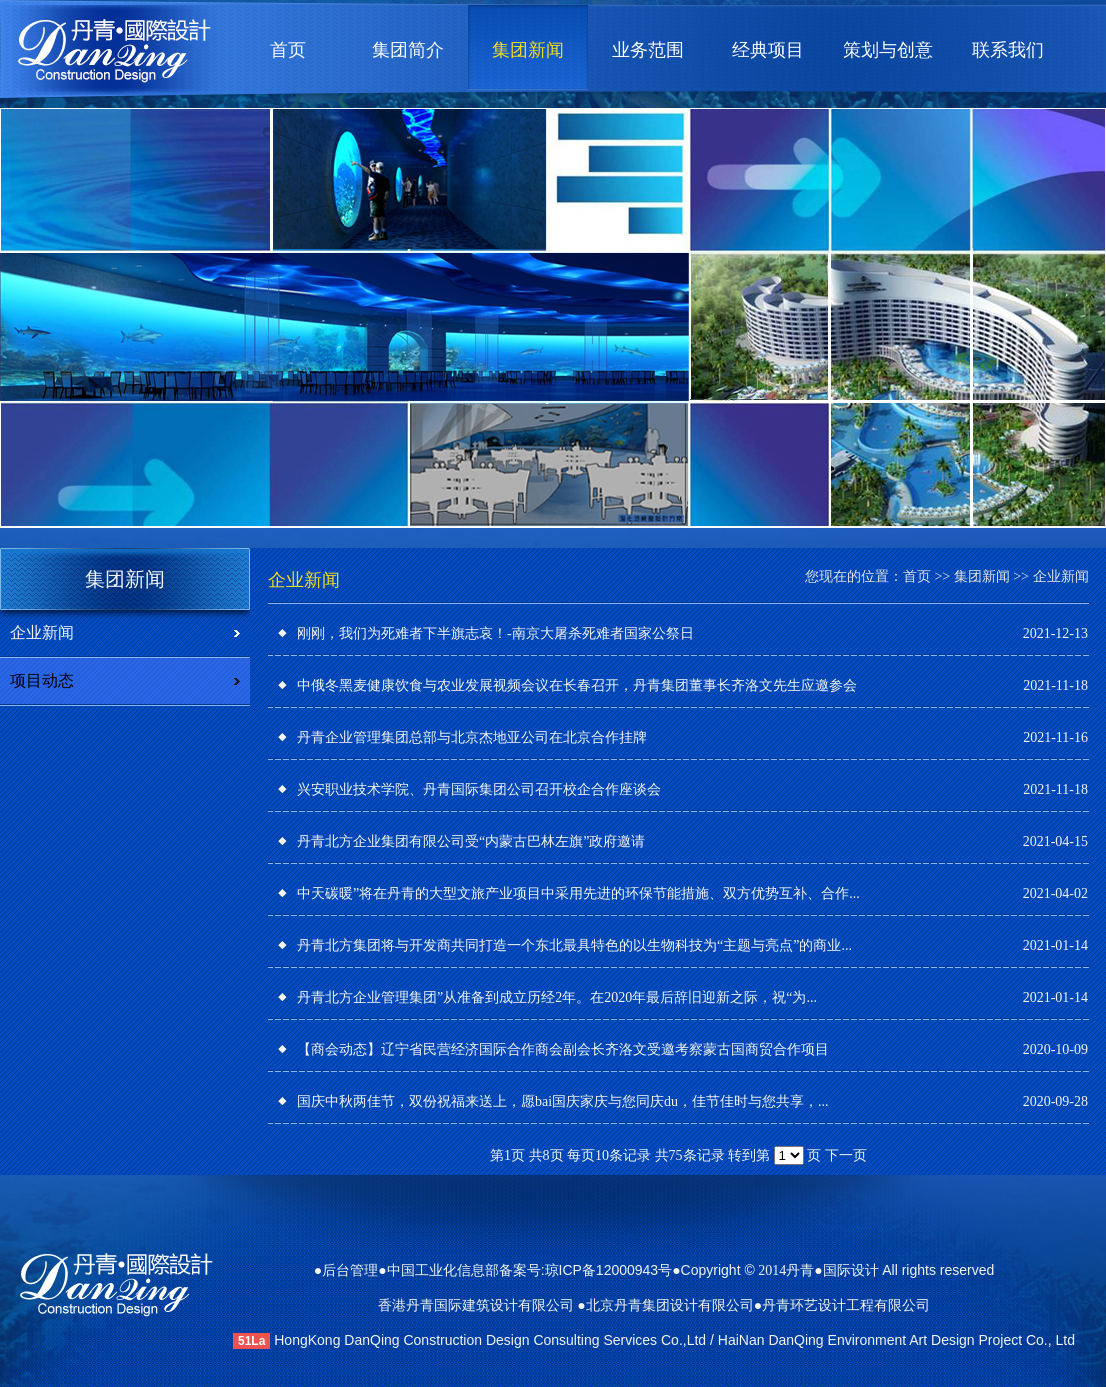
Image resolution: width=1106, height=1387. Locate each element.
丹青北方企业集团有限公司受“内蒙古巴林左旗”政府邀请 (471, 841)
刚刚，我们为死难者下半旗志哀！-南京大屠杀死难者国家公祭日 (495, 633)
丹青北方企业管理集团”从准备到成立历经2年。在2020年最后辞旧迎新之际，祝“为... (557, 997)
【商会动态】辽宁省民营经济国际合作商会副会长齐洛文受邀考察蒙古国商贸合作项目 (563, 1049)
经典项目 (768, 50)
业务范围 (648, 50)
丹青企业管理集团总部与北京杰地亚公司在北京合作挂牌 (472, 737)
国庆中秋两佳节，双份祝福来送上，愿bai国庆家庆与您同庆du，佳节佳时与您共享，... (563, 1101)
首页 (288, 50)
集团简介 (408, 50)
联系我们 (1008, 50)
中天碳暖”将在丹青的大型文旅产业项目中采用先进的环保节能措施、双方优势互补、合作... (578, 893)
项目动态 (42, 680)
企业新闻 (42, 632)
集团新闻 (528, 50)
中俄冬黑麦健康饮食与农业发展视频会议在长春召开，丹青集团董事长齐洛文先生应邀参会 (577, 685)
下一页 (846, 1155)
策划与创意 (888, 50)
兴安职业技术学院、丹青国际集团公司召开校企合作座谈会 (479, 789)
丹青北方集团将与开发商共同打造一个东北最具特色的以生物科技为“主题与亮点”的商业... (574, 945)
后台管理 (350, 1270)
